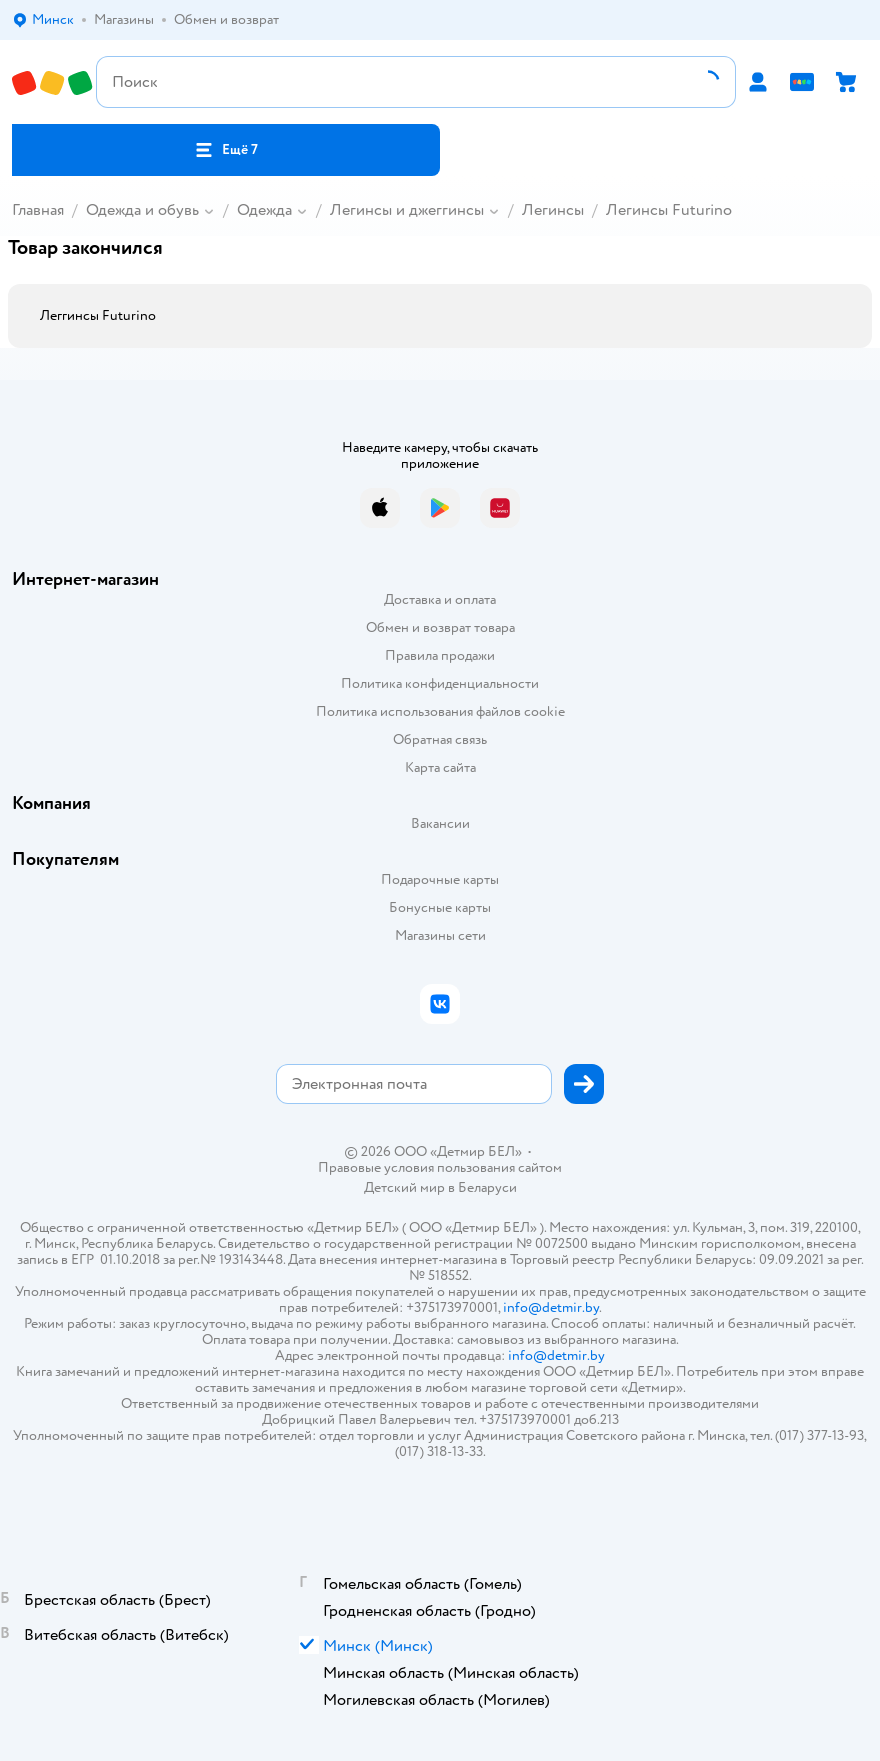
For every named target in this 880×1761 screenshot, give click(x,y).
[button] (226, 150)
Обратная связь (440, 739)
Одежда (264, 210)
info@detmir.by (551, 1307)
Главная (38, 210)
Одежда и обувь (142, 210)
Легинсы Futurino (669, 210)
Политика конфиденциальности (440, 683)
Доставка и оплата (440, 599)
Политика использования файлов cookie (440, 711)
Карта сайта (440, 767)
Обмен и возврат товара (440, 627)
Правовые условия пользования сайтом (440, 1168)
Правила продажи (440, 655)
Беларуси (487, 1187)
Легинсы (553, 210)
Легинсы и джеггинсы (407, 210)
